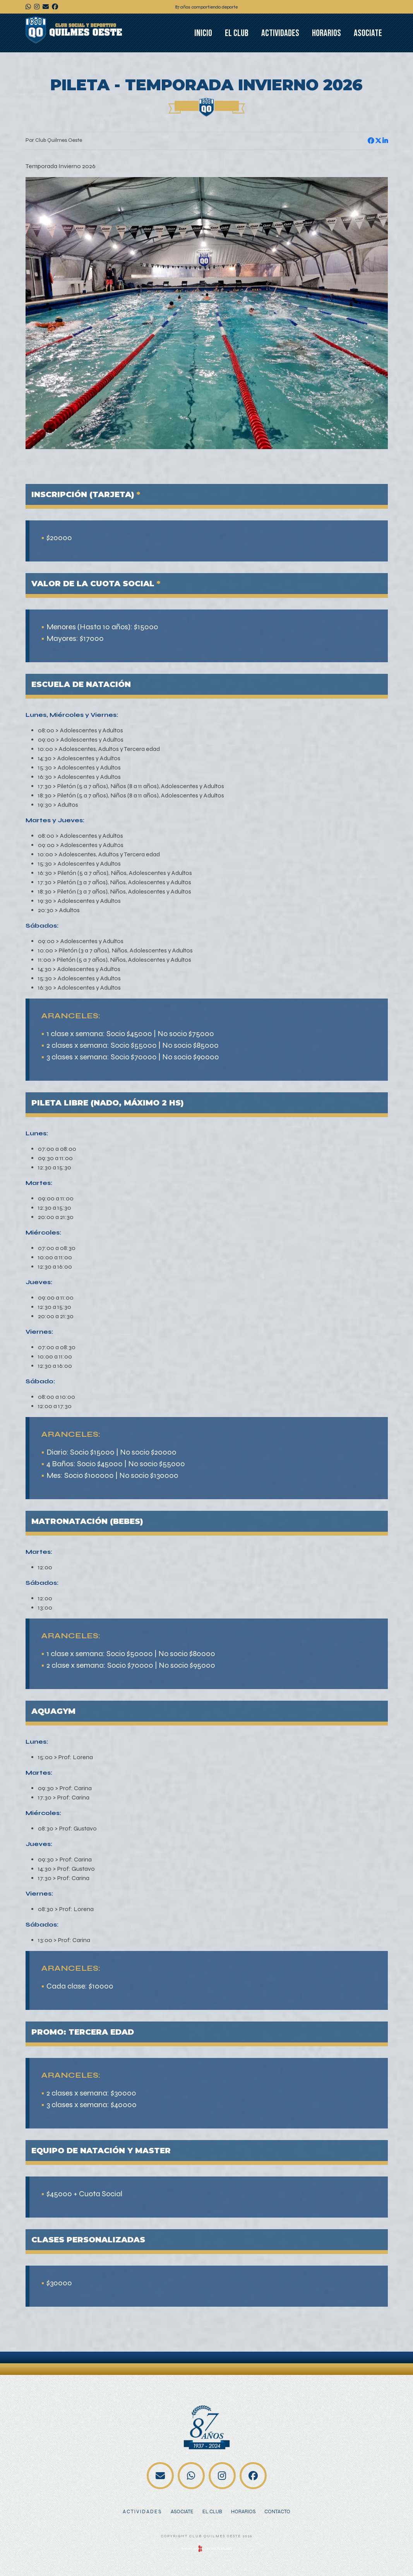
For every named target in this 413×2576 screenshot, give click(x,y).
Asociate (368, 33)
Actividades (280, 33)
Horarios (326, 33)
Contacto (277, 2512)
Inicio (203, 33)
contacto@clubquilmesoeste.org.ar (160, 2475)
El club (236, 33)
